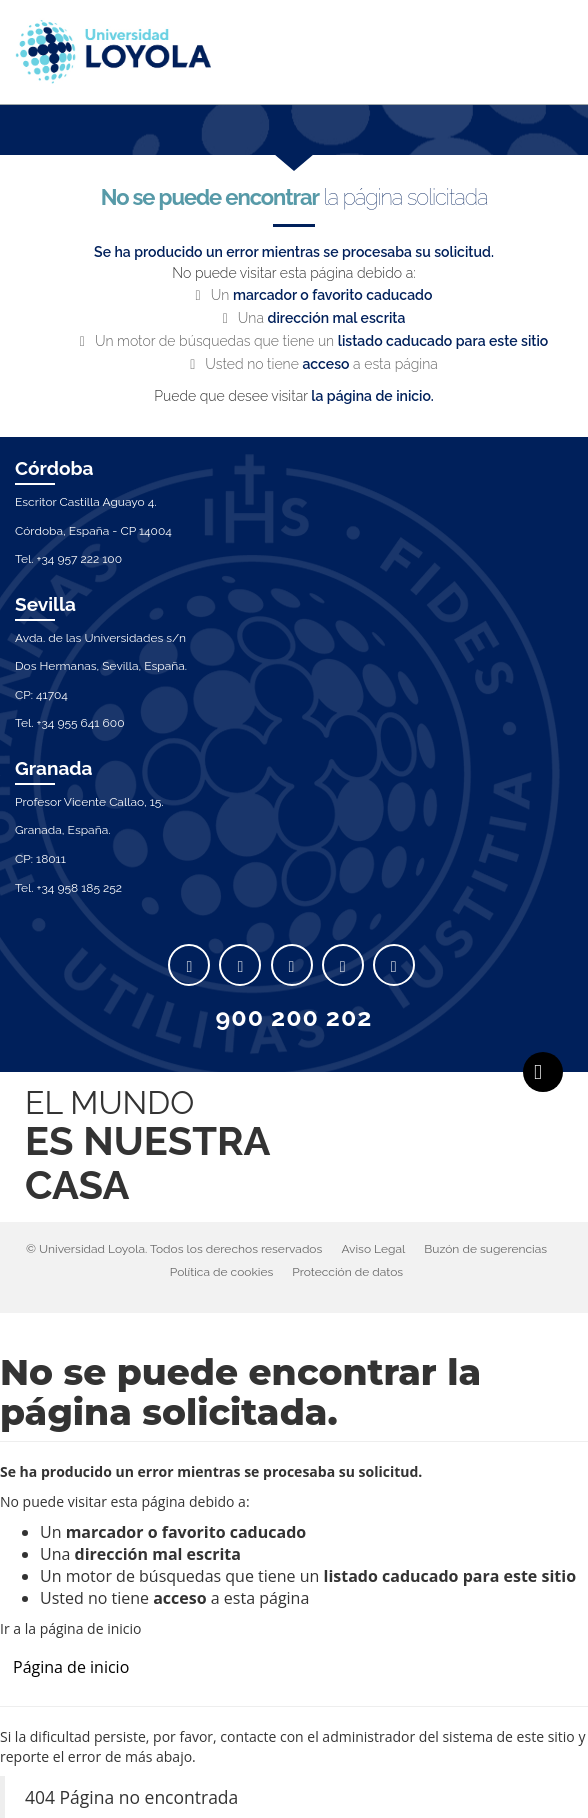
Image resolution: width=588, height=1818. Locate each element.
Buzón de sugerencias (485, 1249)
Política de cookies (221, 1272)
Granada (54, 768)
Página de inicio (71, 1667)
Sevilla (45, 604)
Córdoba (54, 468)
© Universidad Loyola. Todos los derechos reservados (174, 1249)
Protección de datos (347, 1272)
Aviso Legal (373, 1249)
